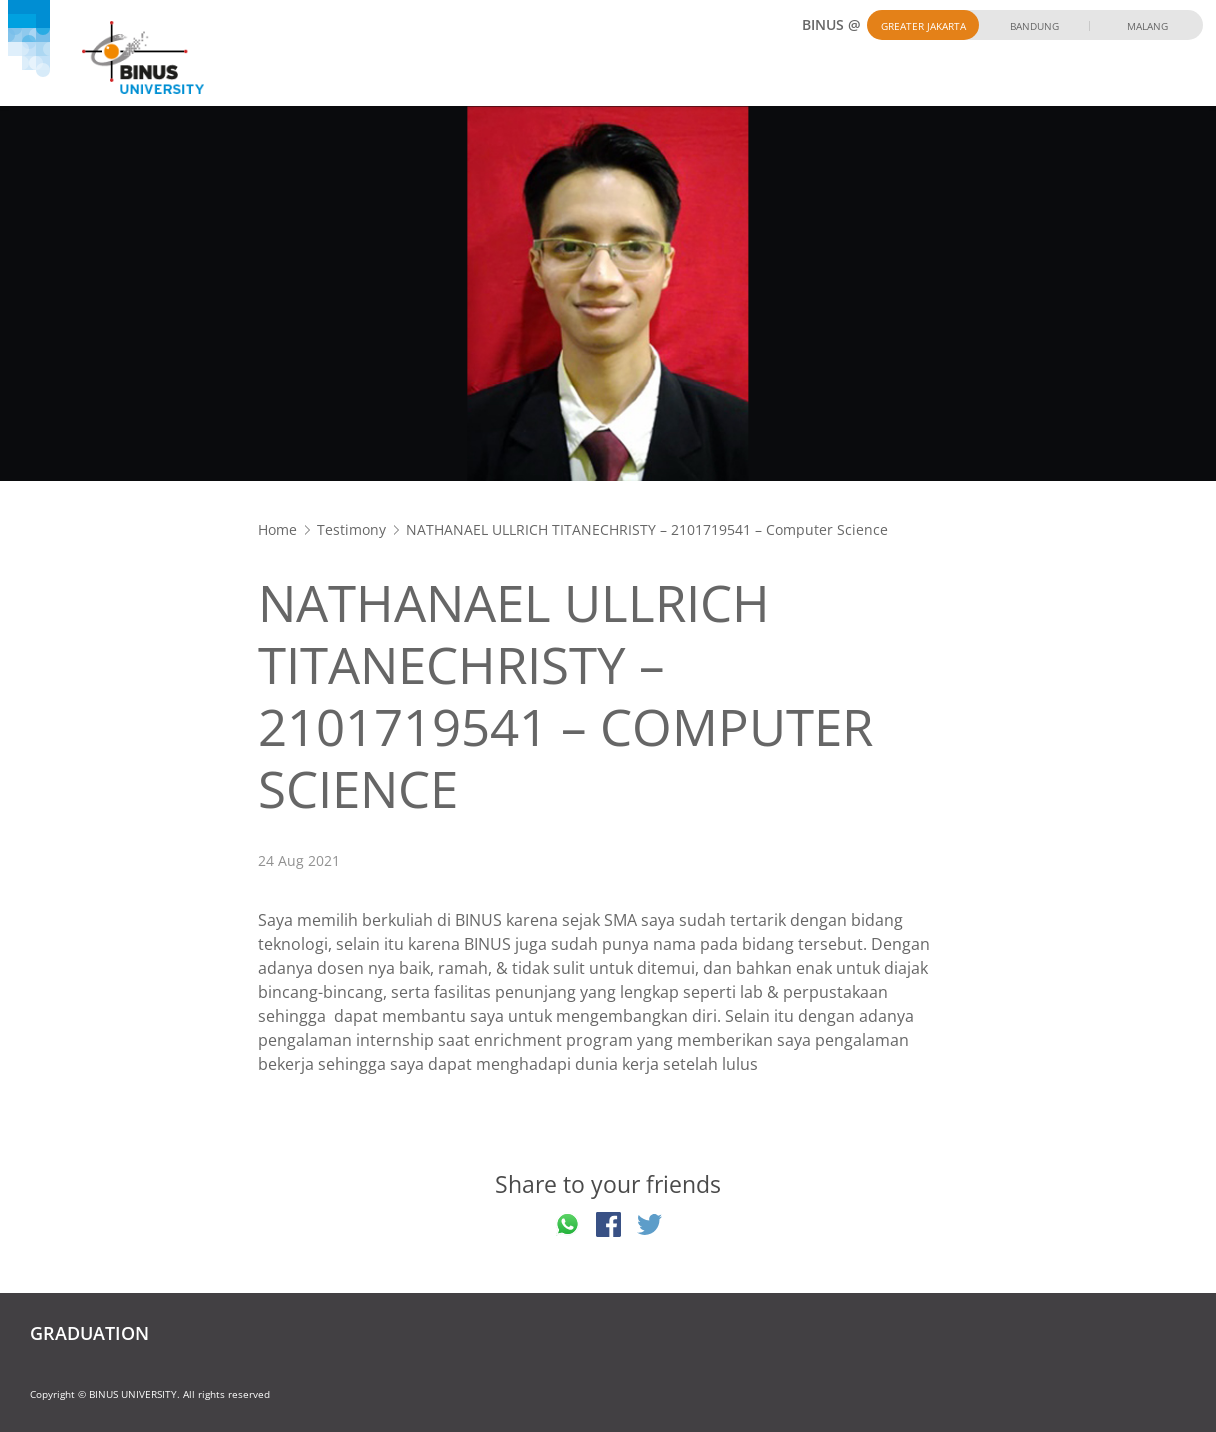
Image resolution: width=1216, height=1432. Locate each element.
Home (277, 529)
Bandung (1034, 26)
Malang (1147, 26)
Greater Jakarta (923, 26)
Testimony (351, 529)
